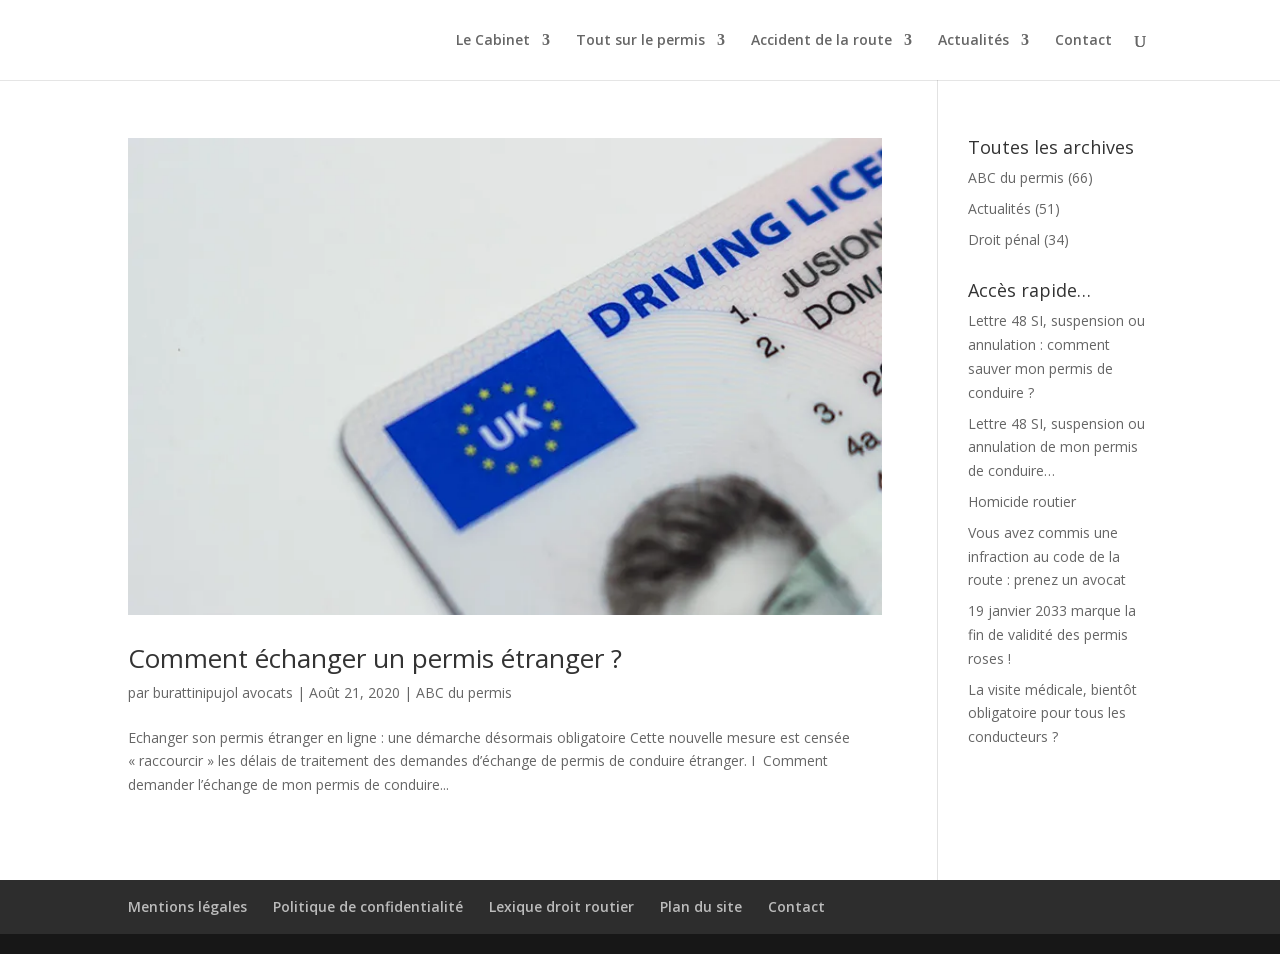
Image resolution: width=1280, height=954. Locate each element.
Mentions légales (187, 906)
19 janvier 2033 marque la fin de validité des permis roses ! (1052, 634)
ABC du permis (464, 692)
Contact (1083, 41)
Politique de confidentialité (368, 906)
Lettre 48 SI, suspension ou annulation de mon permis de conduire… (1056, 447)
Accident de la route (821, 41)
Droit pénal (1004, 239)
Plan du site (701, 906)
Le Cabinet (493, 41)
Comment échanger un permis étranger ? (375, 658)
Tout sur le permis (640, 41)
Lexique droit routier (561, 906)
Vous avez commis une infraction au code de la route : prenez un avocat (1047, 556)
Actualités (973, 41)
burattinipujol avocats (223, 692)
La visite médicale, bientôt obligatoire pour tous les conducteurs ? (1052, 713)
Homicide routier (1022, 501)
